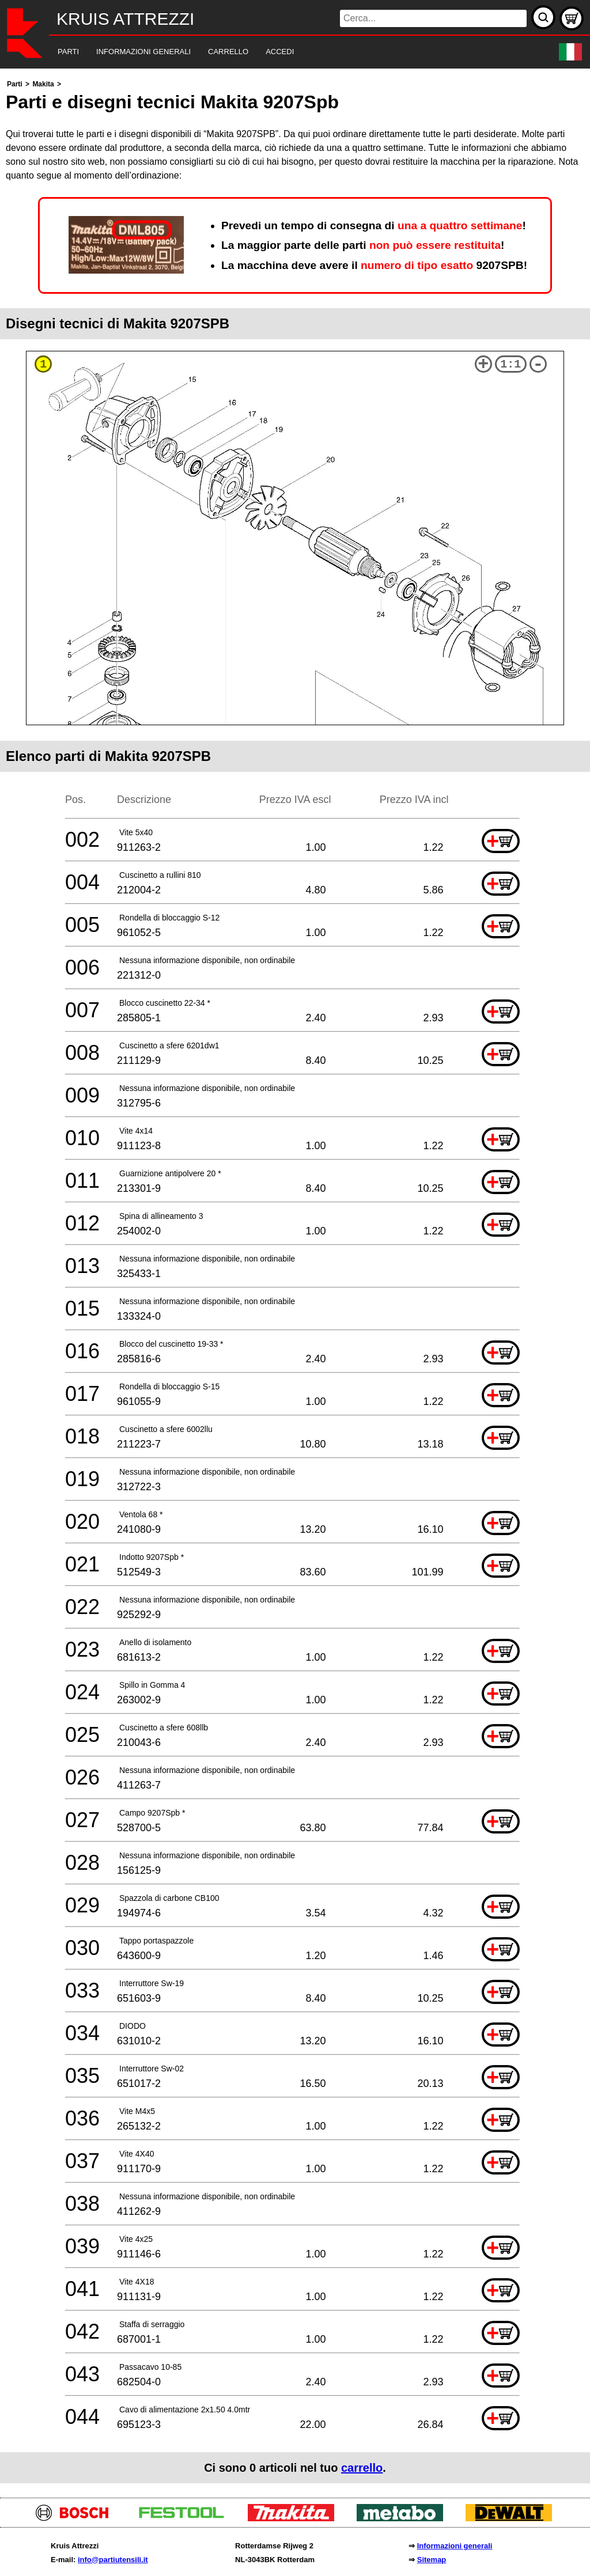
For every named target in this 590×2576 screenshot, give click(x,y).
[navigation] (279, 52)
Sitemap (432, 2559)
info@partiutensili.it (113, 2559)
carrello (362, 2467)
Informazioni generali (455, 2545)
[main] (295, 1280)
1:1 (510, 364)
